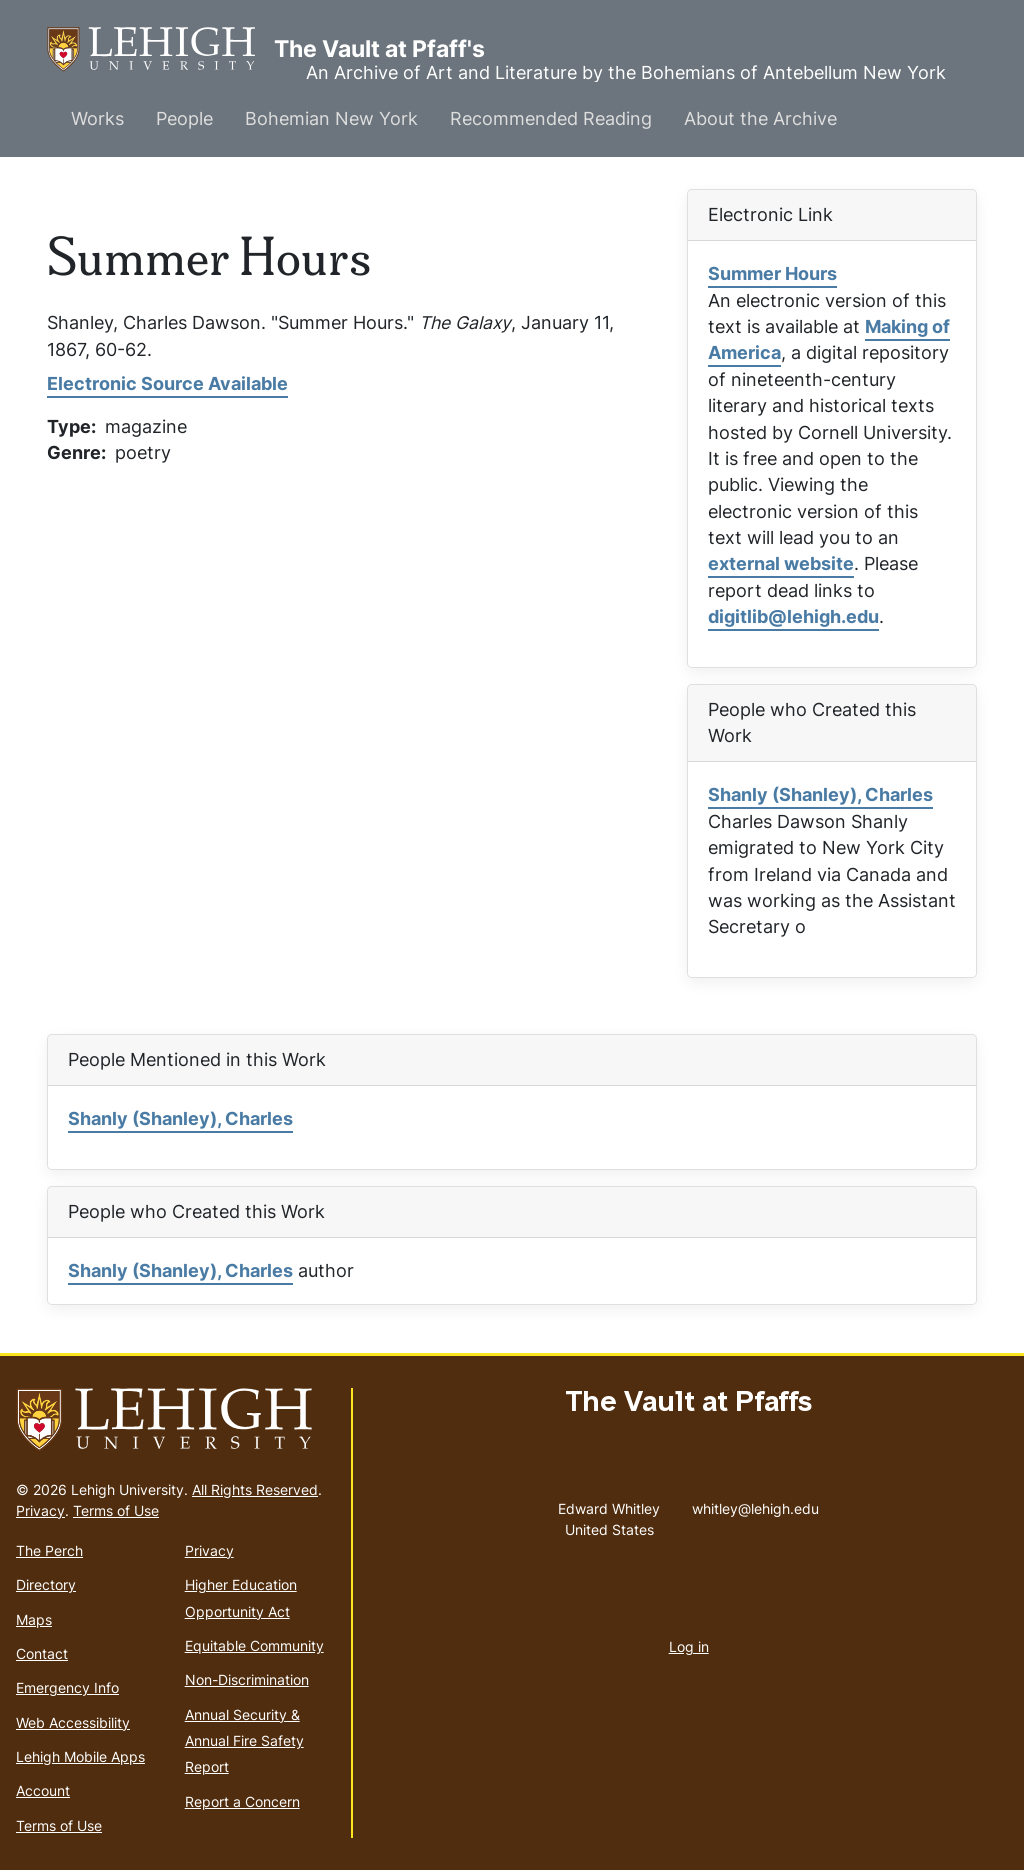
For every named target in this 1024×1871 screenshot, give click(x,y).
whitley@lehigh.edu (755, 1504)
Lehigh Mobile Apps (80, 1756)
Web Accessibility (73, 1722)
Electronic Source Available (167, 383)
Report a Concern (242, 1801)
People (184, 118)
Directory (46, 1584)
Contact (42, 1653)
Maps (34, 1619)
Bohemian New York (331, 118)
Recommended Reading (551, 118)
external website (781, 563)
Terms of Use (116, 1510)
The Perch (49, 1550)
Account (43, 1790)
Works (97, 118)
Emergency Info (67, 1687)
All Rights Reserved (255, 1489)
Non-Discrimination (247, 1679)
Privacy (40, 1510)
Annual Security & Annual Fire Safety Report (244, 1741)
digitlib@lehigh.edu (793, 616)
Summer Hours (772, 273)
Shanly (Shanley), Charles (820, 794)
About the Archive (760, 118)
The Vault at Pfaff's (160, 49)
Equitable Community (254, 1645)
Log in (689, 1646)
